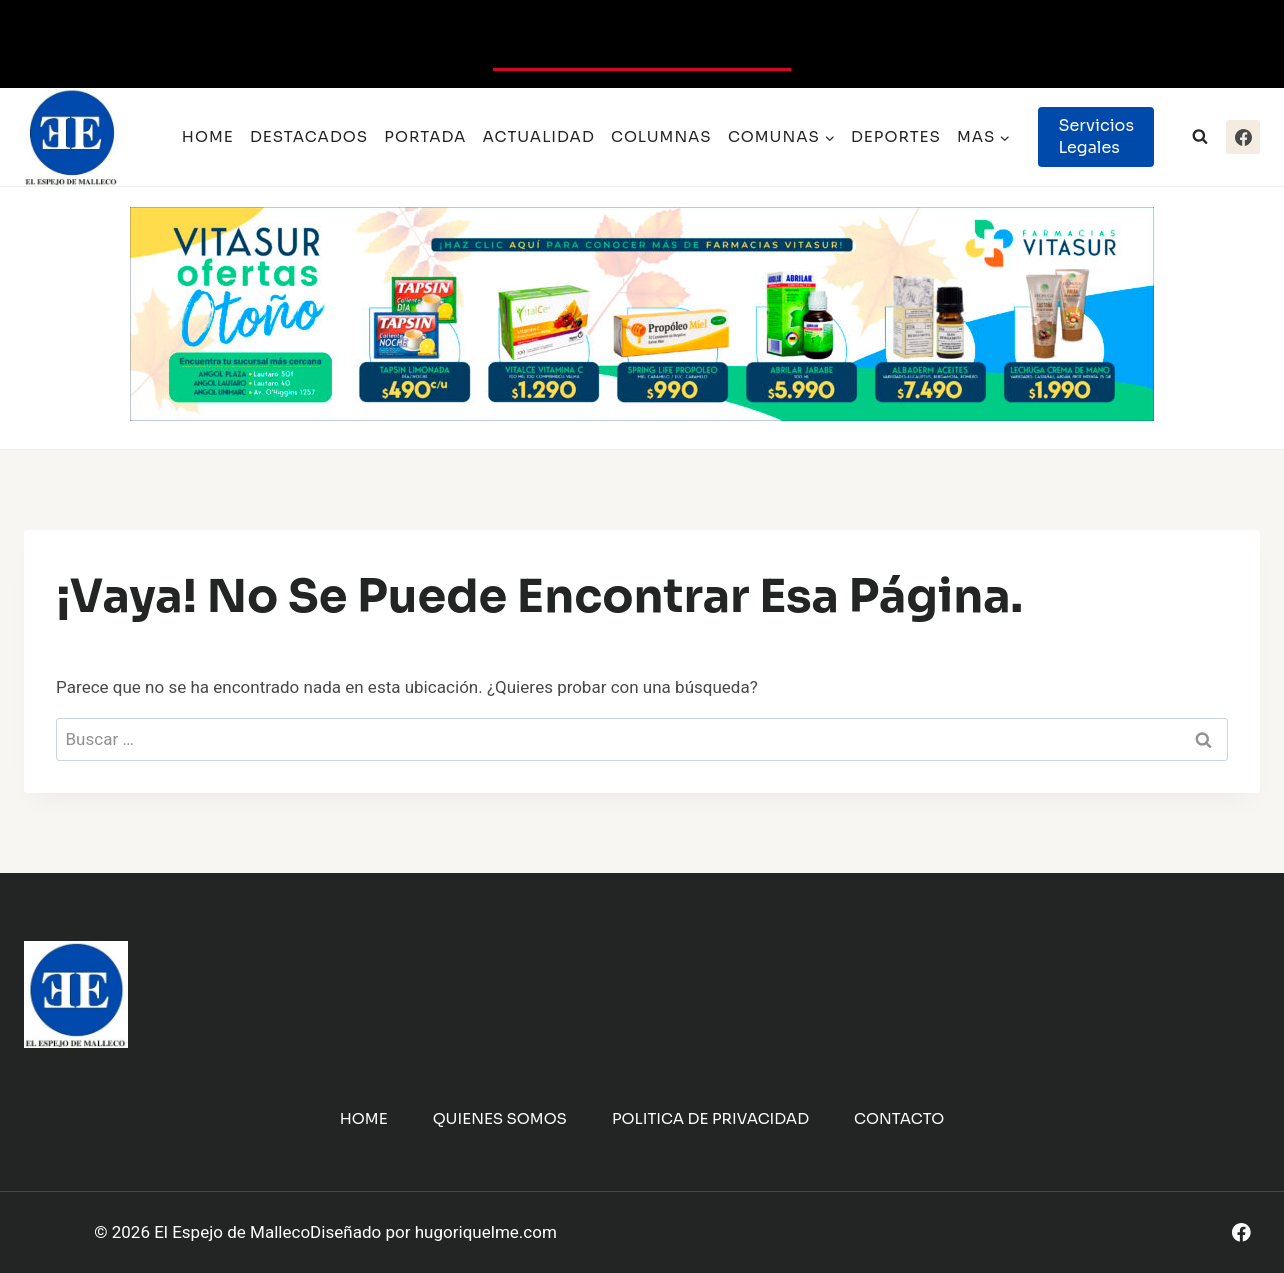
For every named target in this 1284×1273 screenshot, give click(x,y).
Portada (425, 136)
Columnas (661, 136)
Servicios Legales (1096, 136)
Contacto (899, 1118)
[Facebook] (1243, 137)
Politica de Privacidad (710, 1118)
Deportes (896, 136)
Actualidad (539, 136)
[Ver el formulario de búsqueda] (1200, 137)
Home (208, 136)
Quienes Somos (500, 1118)
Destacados (309, 136)
